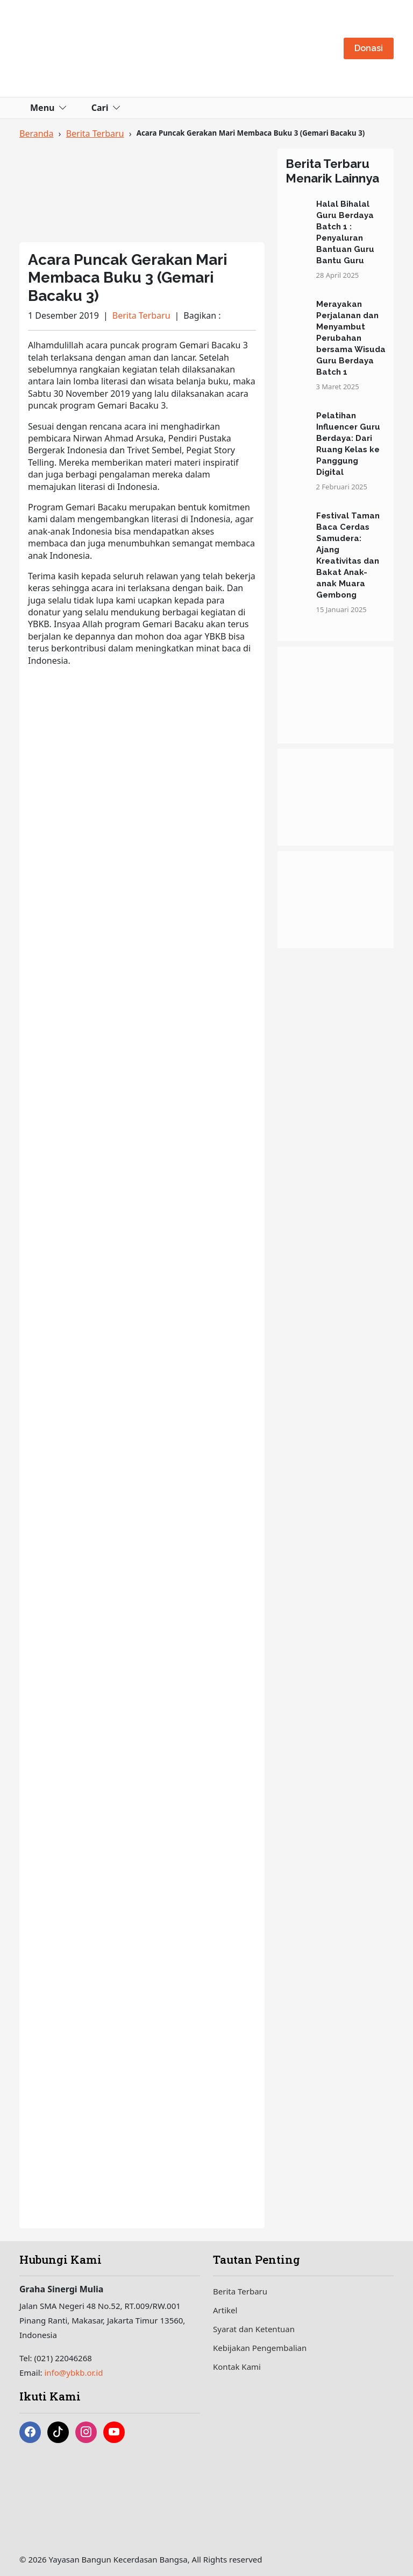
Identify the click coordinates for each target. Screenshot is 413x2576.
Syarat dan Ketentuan (254, 2329)
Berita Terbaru (95, 133)
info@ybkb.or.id (73, 2372)
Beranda (36, 133)
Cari (106, 108)
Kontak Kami (237, 2366)
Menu (48, 108)
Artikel (225, 2310)
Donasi (368, 48)
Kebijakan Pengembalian (260, 2347)
